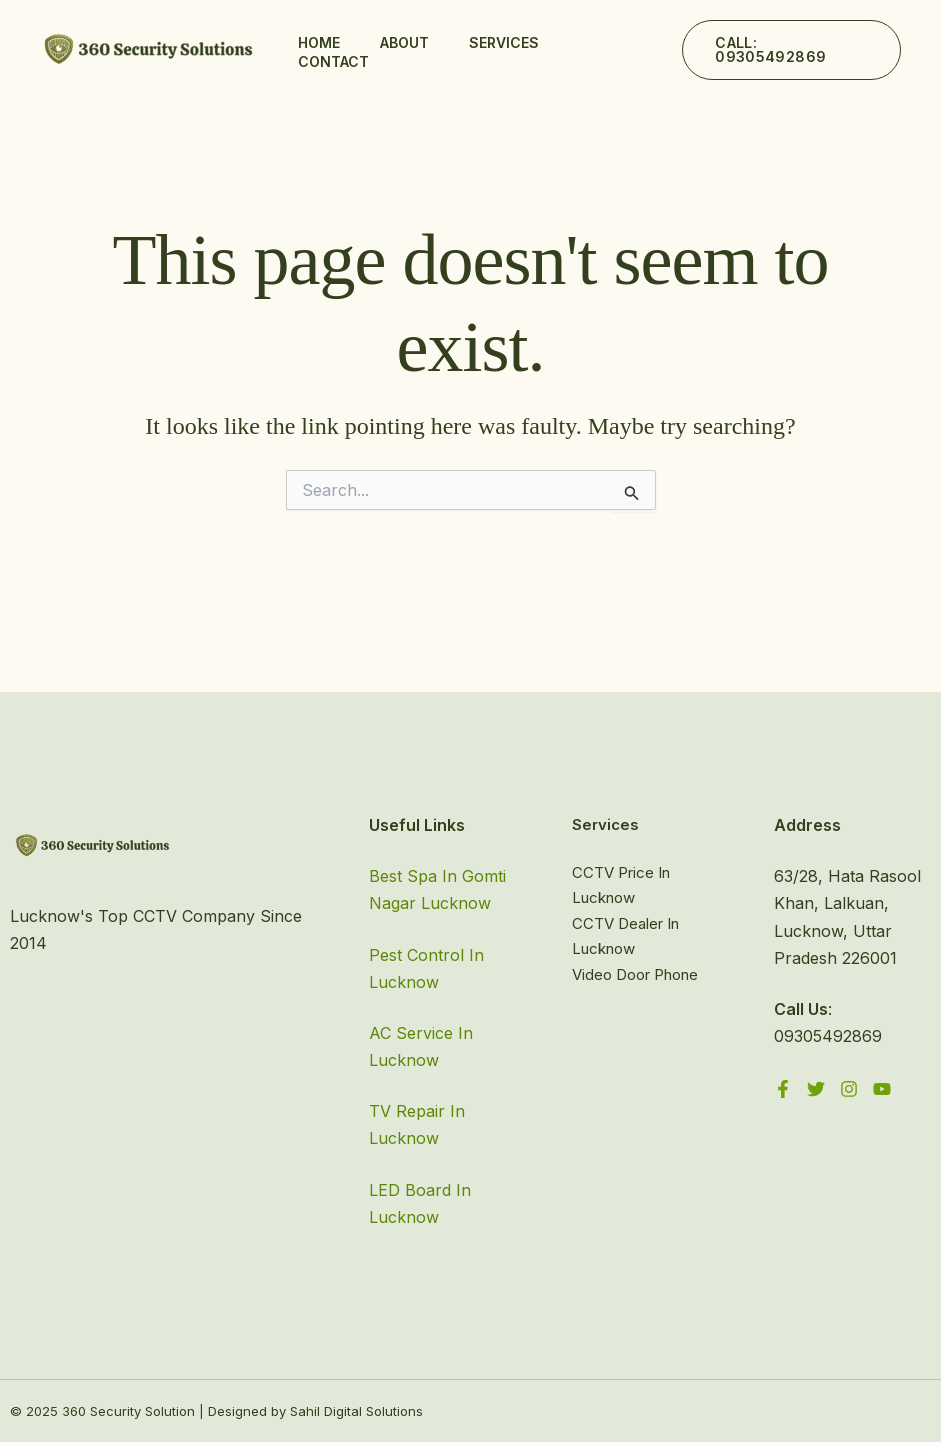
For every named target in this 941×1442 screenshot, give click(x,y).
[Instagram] (849, 1089)
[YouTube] (882, 1089)
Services (504, 42)
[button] (791, 50)
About (404, 42)
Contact (333, 61)
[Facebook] (783, 1089)
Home (319, 42)
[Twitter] (816, 1089)
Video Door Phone (635, 974)
